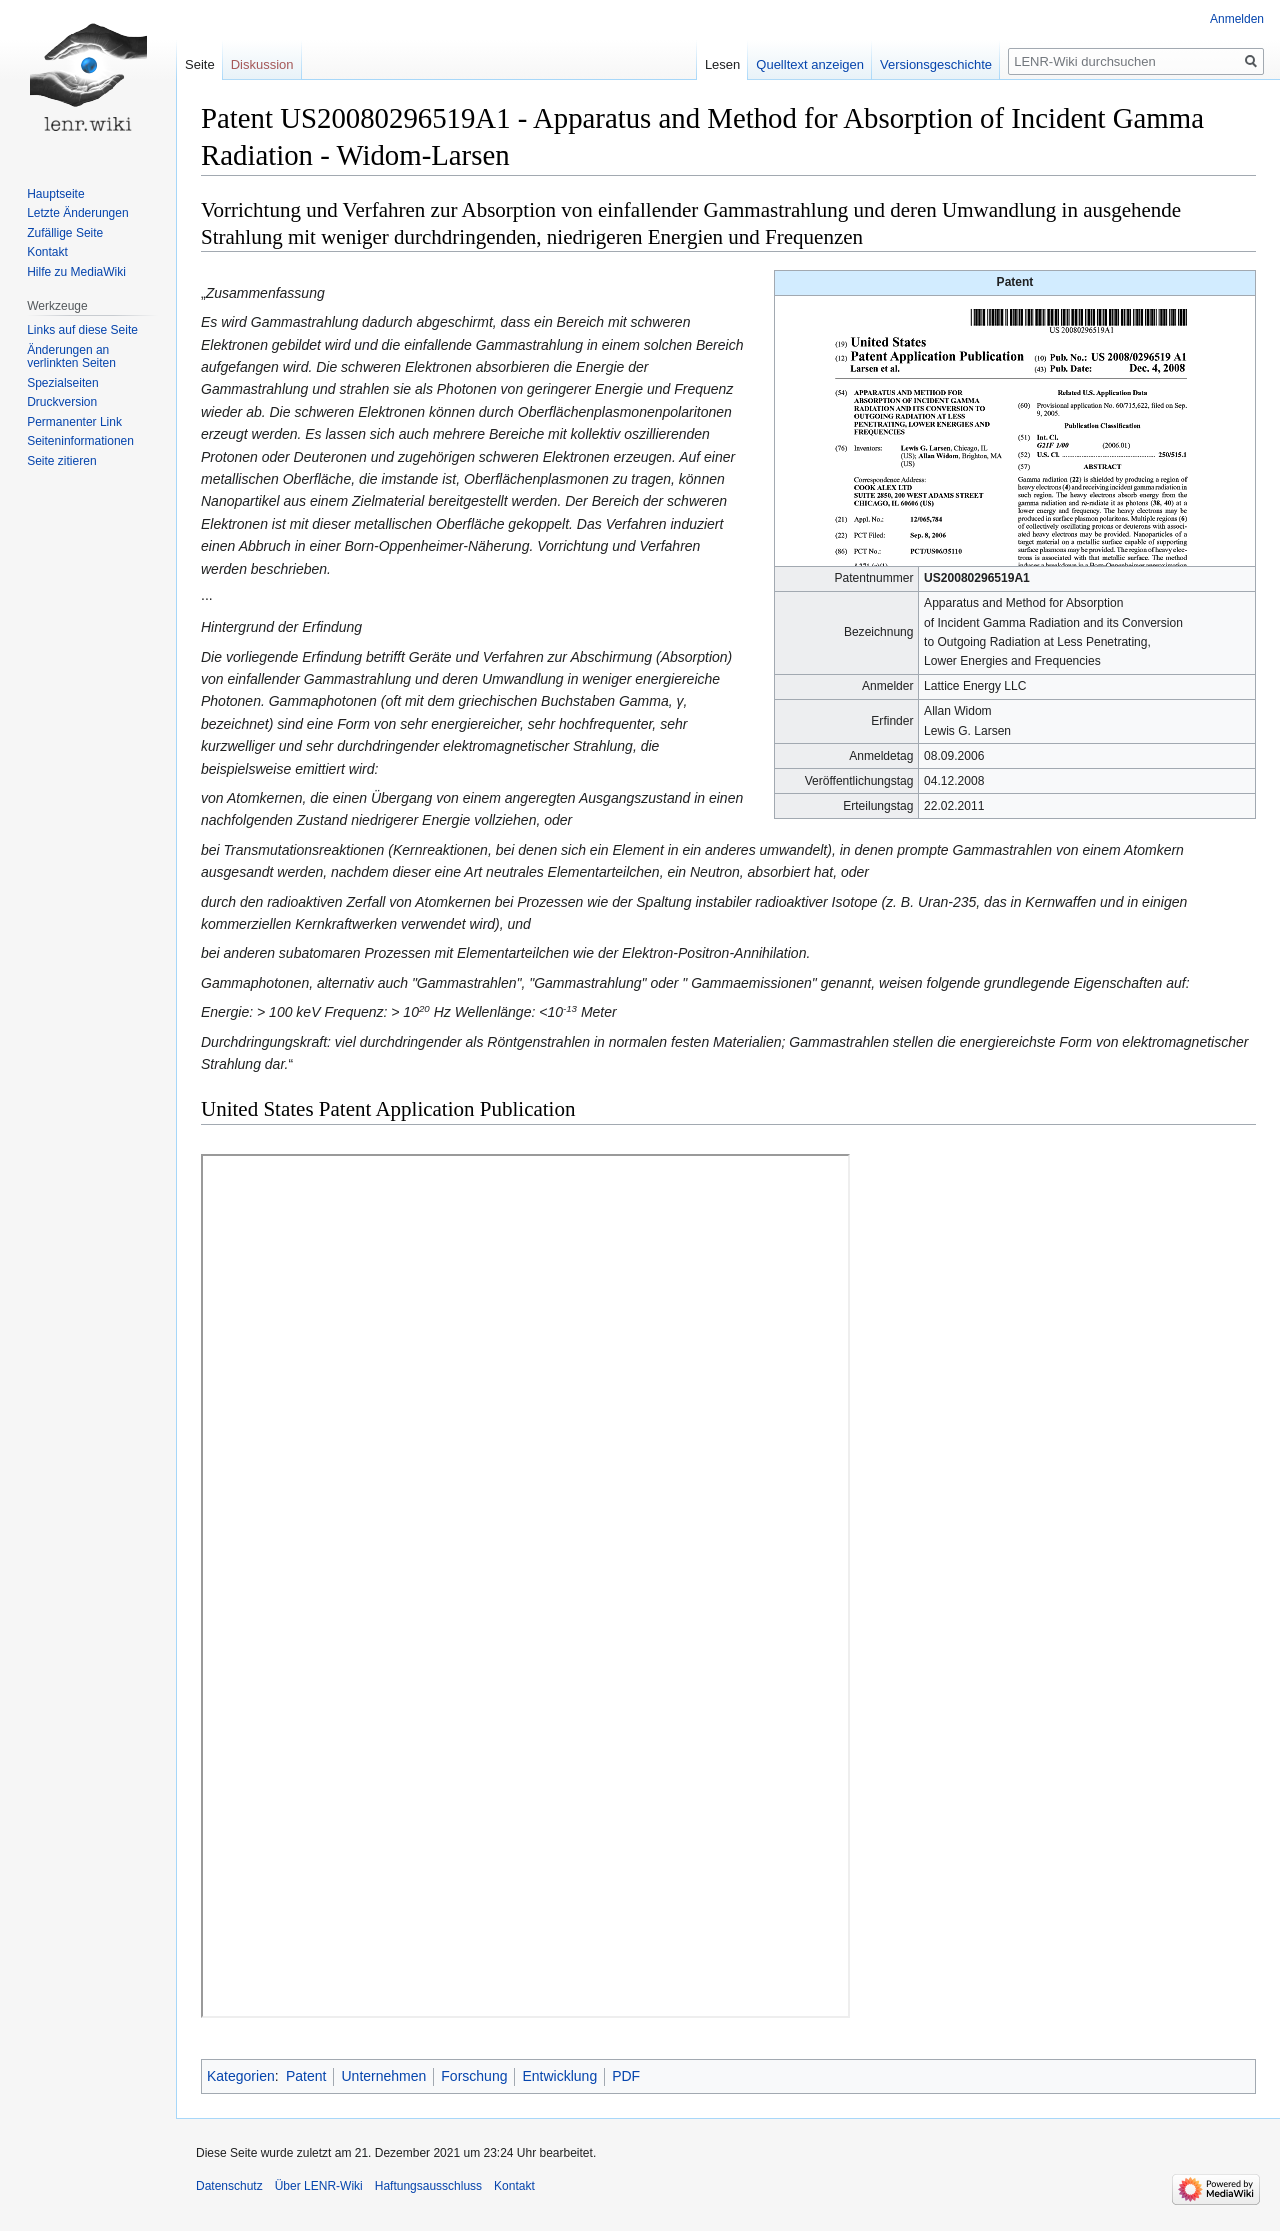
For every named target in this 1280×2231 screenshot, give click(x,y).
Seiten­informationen (80, 441)
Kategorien (241, 2076)
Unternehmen (383, 2076)
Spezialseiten (62, 383)
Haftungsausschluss (428, 2186)
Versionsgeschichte (936, 64)
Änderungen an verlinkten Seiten (71, 357)
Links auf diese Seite (82, 330)
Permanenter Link (74, 422)
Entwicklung (559, 2076)
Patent (306, 2076)
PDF (626, 2076)
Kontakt (47, 252)
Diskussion (262, 64)
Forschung (474, 2076)
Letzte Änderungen (77, 213)
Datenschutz (229, 2186)
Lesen (722, 64)
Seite (200, 64)
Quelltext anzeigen (810, 64)
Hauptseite (55, 194)
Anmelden (1237, 19)
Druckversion (62, 402)
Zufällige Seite (65, 233)
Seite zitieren (61, 461)
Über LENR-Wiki (319, 2186)
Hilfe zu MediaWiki (76, 272)
